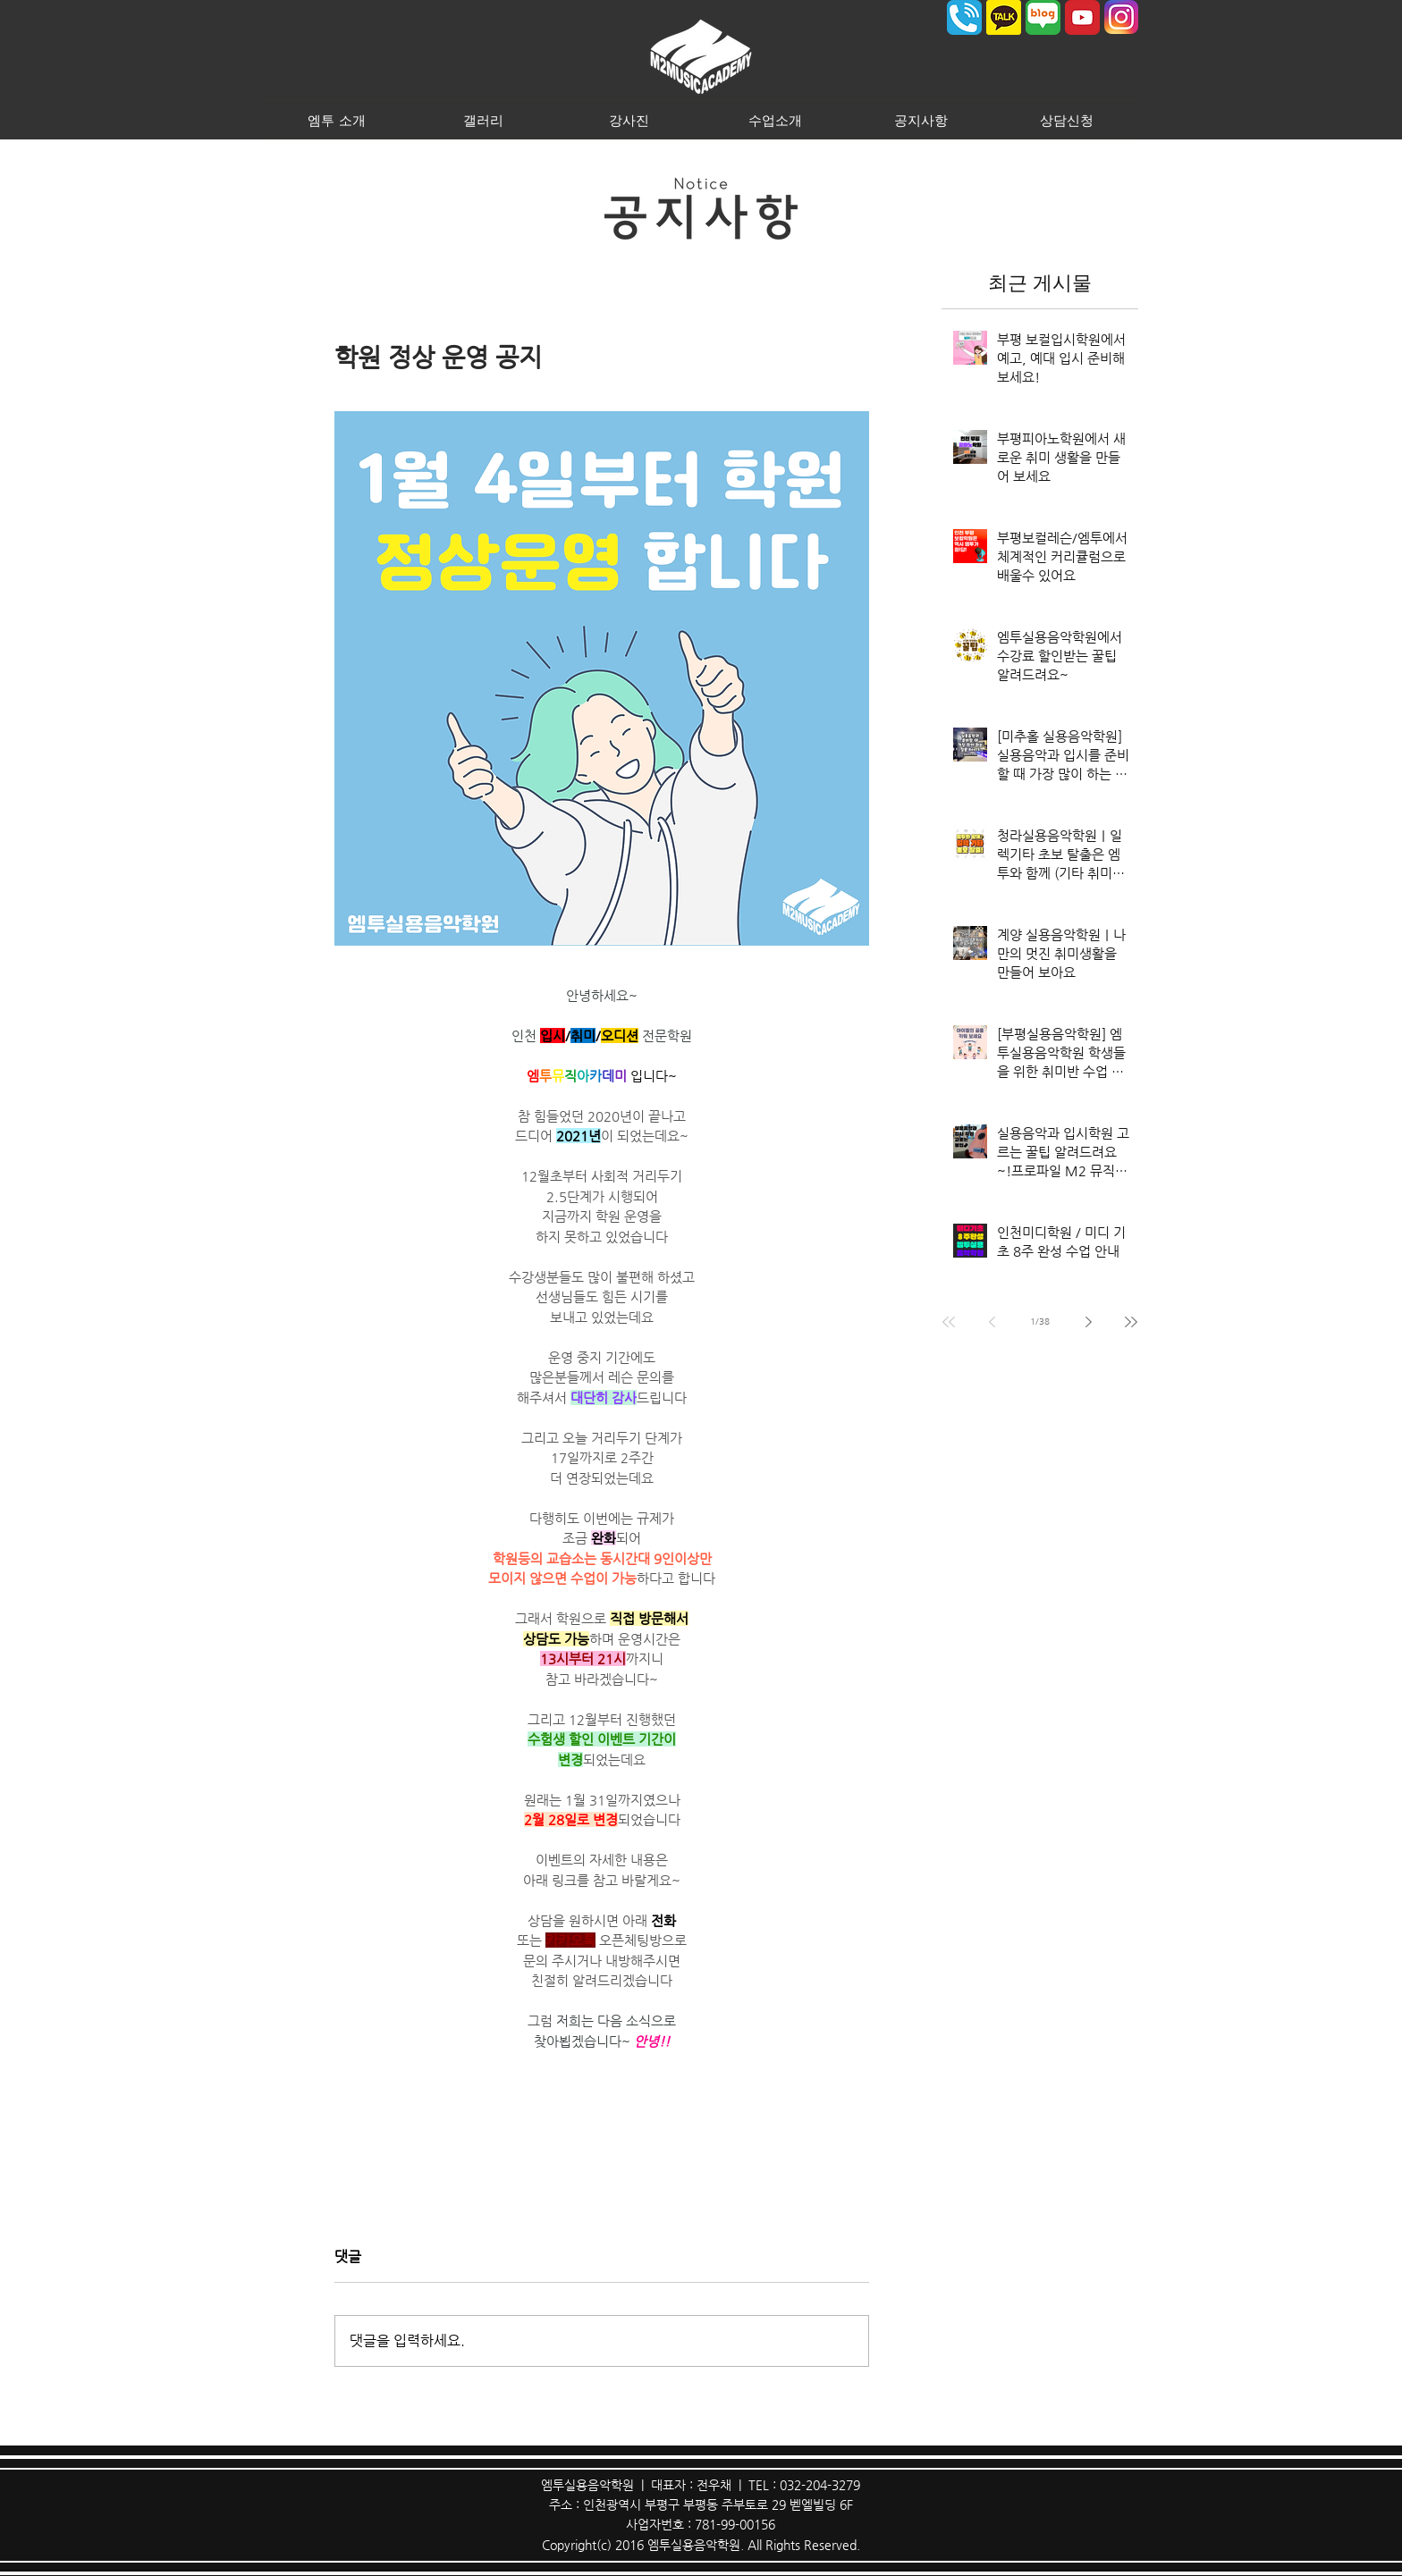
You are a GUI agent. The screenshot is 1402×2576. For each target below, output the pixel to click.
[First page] (949, 1322)
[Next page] (1088, 1322)
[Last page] (1131, 1322)
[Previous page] (991, 1322)
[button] (336, 120)
